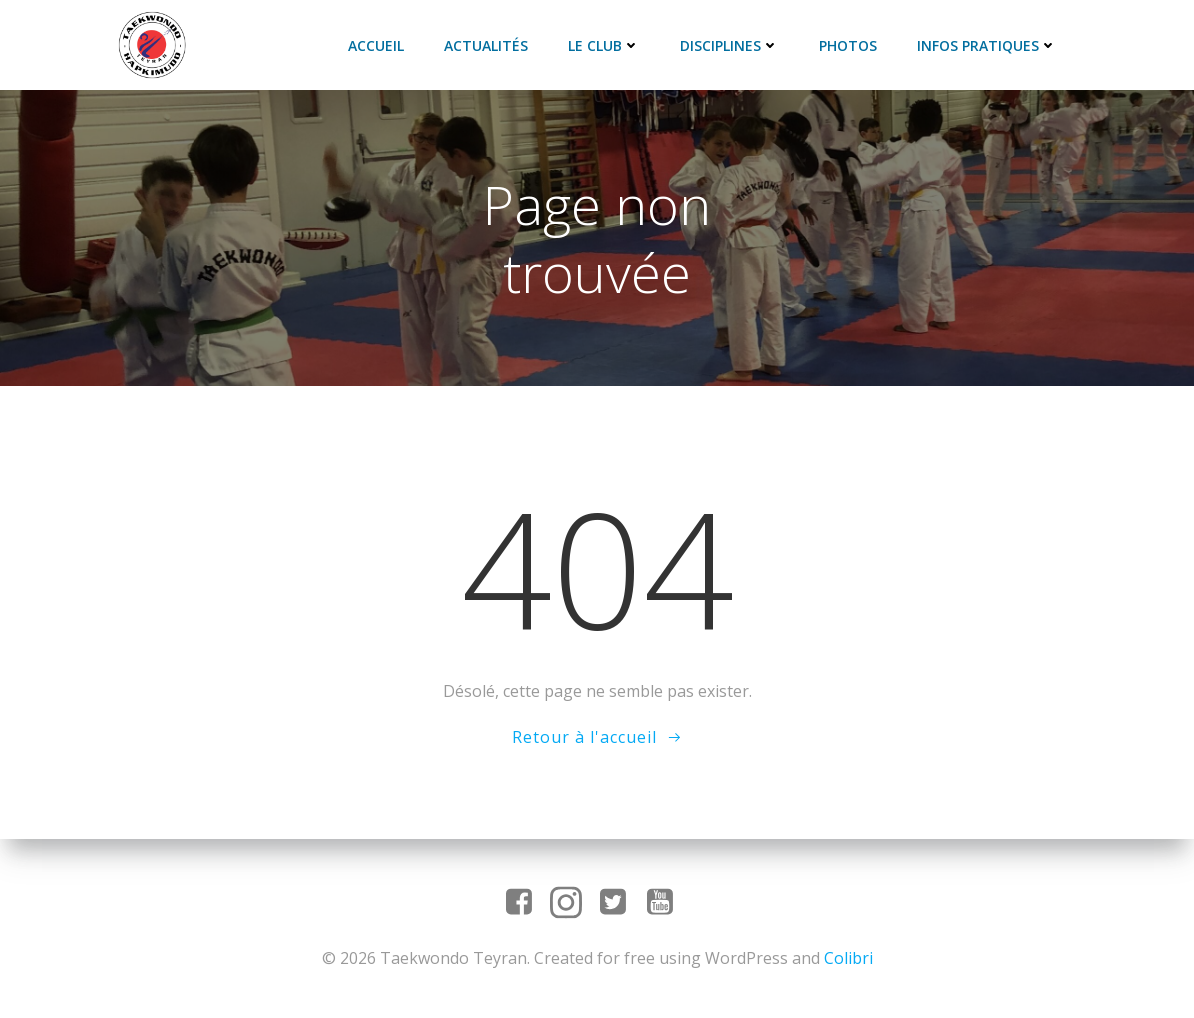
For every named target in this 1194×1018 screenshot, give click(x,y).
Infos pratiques (987, 45)
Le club (604, 45)
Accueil (376, 45)
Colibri (848, 958)
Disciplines (729, 45)
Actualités (486, 45)
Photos (848, 45)
